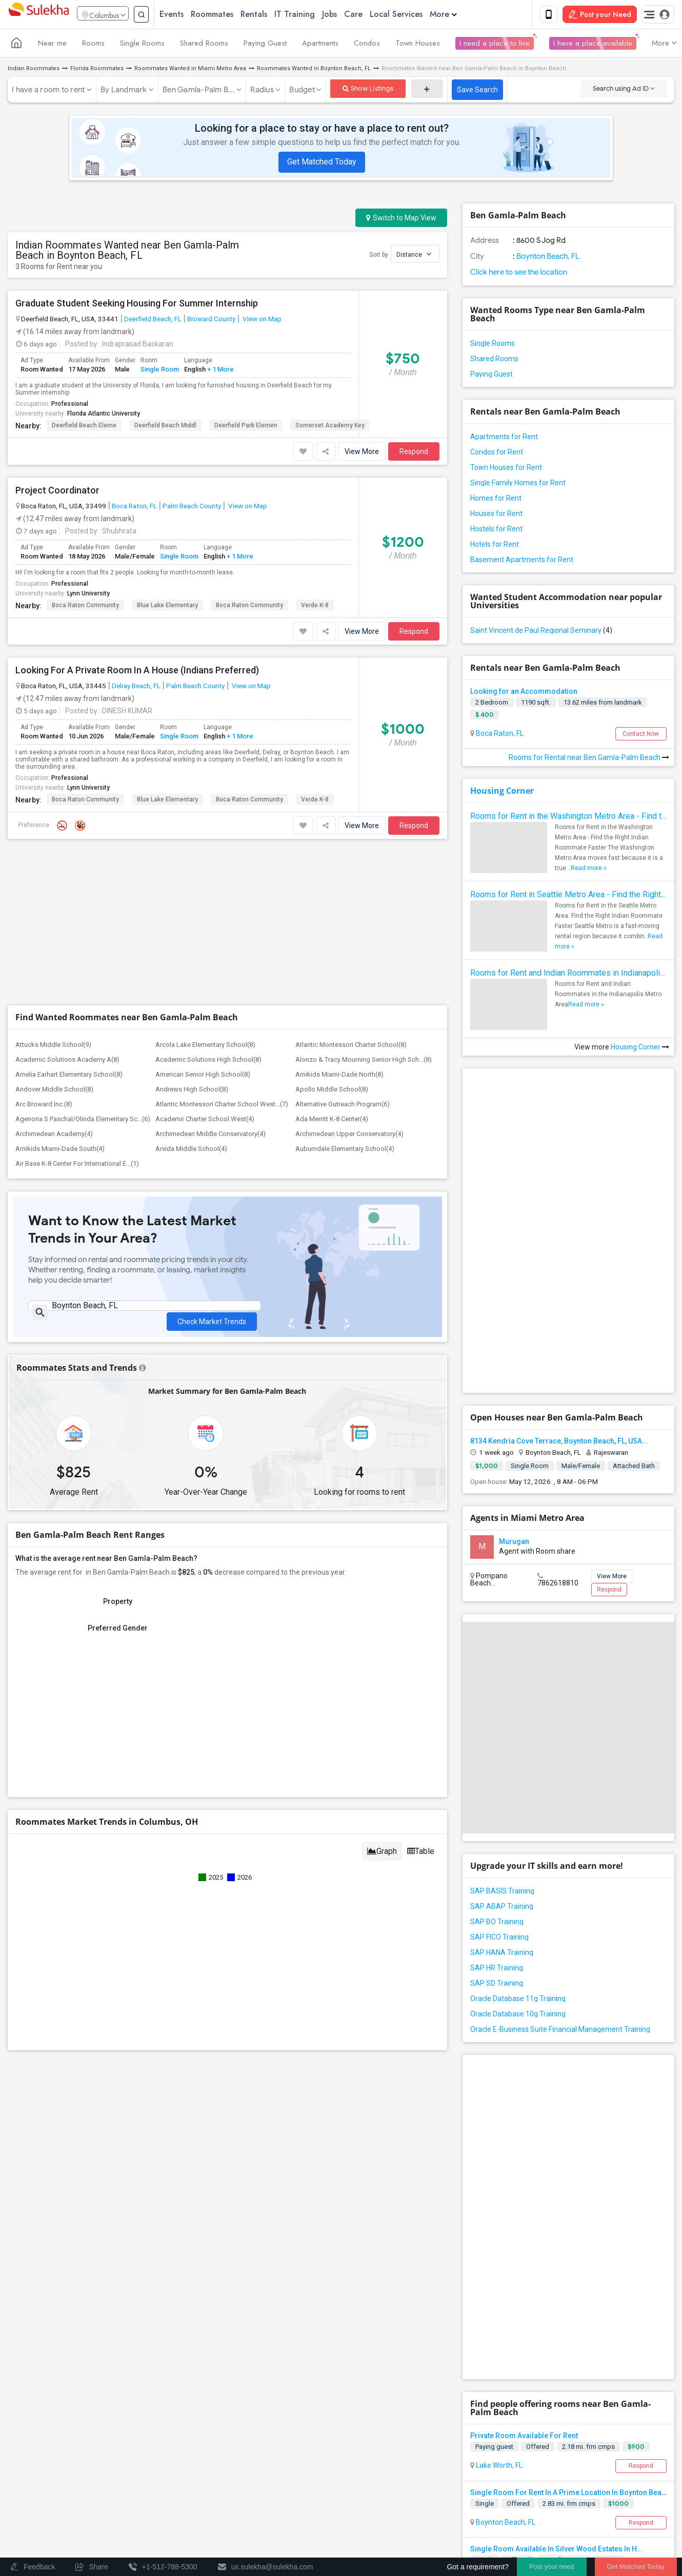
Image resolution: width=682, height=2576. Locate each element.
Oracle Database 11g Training (518, 2000)
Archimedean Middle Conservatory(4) (210, 1136)
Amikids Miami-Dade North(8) (339, 1076)
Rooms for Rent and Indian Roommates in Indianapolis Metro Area (568, 975)
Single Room (160, 371)
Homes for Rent (495, 500)
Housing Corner (502, 792)
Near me (52, 45)
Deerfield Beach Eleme (84, 427)
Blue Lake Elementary (167, 607)
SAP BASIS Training (502, 1893)
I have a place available (592, 45)
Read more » (589, 870)
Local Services (415, 15)
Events (191, 15)
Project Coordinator (57, 492)
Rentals (273, 15)
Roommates (231, 15)
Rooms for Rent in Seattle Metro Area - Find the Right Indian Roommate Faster (568, 896)
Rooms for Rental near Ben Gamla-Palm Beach (589, 759)
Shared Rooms (204, 45)
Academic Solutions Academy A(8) (67, 1061)
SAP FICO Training (499, 1939)
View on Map (261, 321)
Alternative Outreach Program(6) (342, 1106)
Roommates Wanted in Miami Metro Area (190, 70)
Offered (537, 2449)
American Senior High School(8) (202, 1076)
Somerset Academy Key (330, 427)
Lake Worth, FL (498, 2467)
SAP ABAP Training (501, 1908)
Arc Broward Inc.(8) (43, 1106)
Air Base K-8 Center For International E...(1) (77, 1165)
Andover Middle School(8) (54, 1091)
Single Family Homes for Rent (518, 484)
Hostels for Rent (496, 530)
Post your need (551, 2566)
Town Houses (417, 45)
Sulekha (38, 16)
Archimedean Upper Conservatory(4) (349, 1136)
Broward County (211, 321)
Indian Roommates (33, 70)
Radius (262, 91)
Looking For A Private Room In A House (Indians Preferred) (137, 672)
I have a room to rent (48, 91)
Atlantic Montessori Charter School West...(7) (221, 1106)
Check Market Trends (211, 1316)
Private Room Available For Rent (524, 2438)
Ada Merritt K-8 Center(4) (331, 1121)
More (462, 15)
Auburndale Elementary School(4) (344, 1151)
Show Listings (368, 90)
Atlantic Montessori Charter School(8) (351, 1046)
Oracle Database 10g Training (518, 2015)
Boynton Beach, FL (547, 258)
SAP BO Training (497, 1923)
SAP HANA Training (501, 1954)
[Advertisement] (227, 925)
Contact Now (641, 735)
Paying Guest (265, 45)
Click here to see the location (518, 274)
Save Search (477, 92)
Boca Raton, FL (134, 508)
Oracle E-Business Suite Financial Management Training (560, 2031)
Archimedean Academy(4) (54, 1136)
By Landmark (124, 91)
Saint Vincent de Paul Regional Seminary (541, 632)
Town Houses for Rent (506, 469)
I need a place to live (494, 45)
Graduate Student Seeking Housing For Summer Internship (136, 305)
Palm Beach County (192, 508)
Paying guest (494, 2449)
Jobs (349, 15)
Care (373, 15)
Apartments (320, 45)
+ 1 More (220, 371)
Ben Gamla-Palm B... (199, 91)
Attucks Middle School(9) (53, 1046)
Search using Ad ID (623, 90)
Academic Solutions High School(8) (208, 1061)
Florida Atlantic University (103, 415)
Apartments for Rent (504, 438)
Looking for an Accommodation (523, 693)
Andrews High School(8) (191, 1091)
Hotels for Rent (494, 546)
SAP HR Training (496, 1969)
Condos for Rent (496, 454)
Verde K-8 (315, 607)
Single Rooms (142, 45)
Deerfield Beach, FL (153, 321)
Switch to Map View (401, 220)
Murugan (514, 1543)
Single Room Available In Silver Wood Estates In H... (556, 2551)
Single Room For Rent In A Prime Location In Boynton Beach (570, 2494)
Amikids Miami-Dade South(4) (60, 1151)
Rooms (93, 45)
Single (484, 2505)
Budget (302, 91)
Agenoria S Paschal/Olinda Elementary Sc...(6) (82, 1121)
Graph (382, 1858)
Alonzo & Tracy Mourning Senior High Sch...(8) (363, 1061)
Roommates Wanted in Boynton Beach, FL (314, 70)
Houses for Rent (496, 515)
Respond (413, 453)
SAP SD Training (496, 1985)
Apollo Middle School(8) (331, 1091)
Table (420, 1858)
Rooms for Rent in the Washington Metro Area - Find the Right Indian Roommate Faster (568, 818)
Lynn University (88, 595)
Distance (413, 256)
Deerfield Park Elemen (245, 427)
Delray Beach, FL (136, 688)
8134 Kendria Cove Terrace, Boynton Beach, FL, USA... (559, 1443)
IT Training (314, 15)
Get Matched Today (321, 164)
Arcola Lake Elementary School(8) (205, 1046)
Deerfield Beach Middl (165, 427)
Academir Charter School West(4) (204, 1121)
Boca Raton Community (85, 607)
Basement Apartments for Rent (521, 561)
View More (362, 453)
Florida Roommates (97, 70)
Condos (367, 45)
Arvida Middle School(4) (191, 1151)
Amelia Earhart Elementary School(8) (69, 1076)
